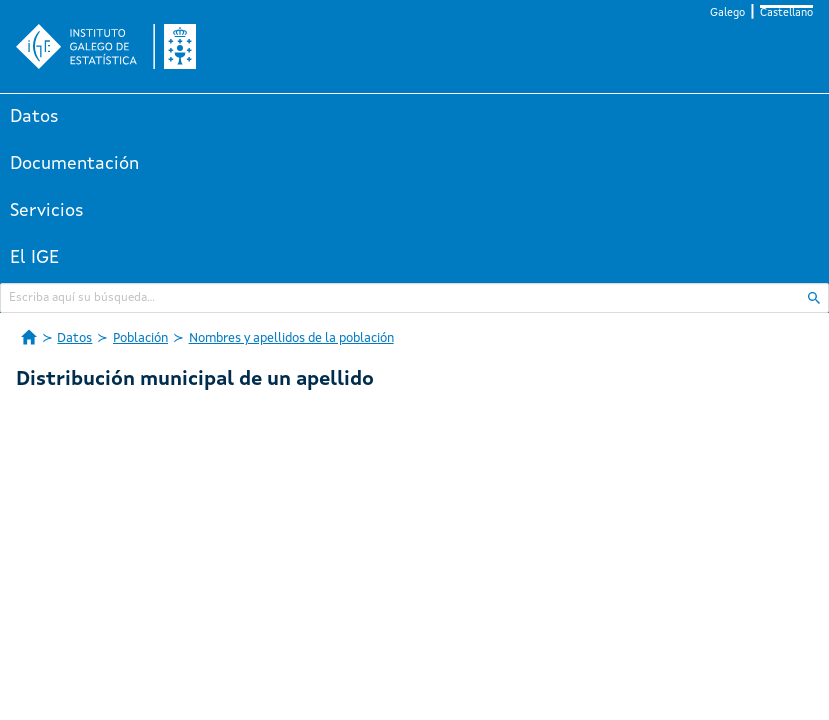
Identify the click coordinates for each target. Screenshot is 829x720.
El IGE (34, 258)
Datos (34, 117)
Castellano (786, 13)
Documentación (74, 164)
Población (140, 338)
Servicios (47, 211)
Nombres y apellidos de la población (291, 338)
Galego (727, 13)
